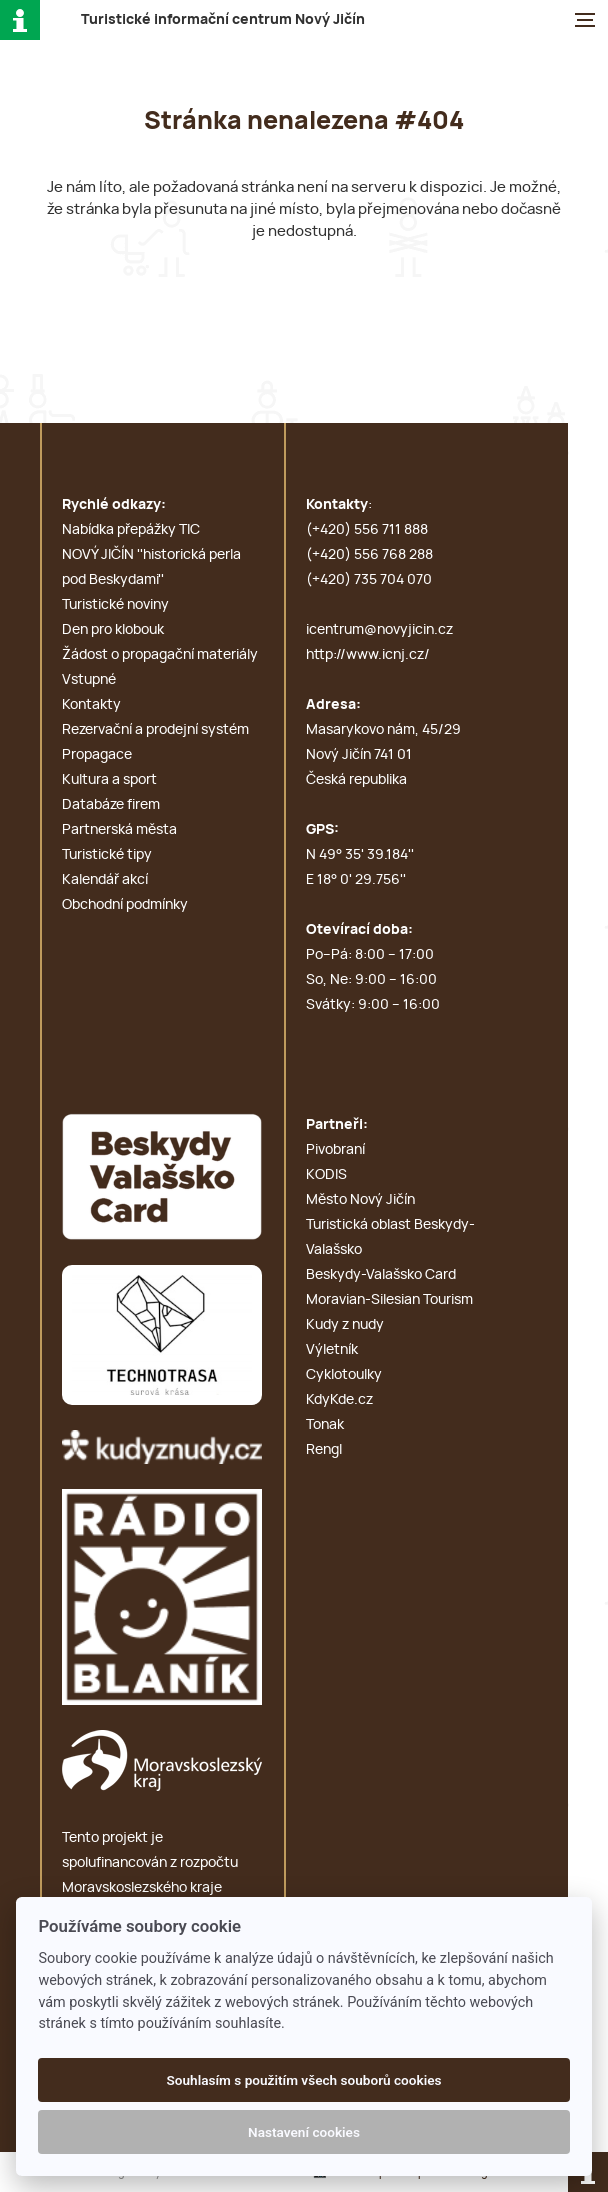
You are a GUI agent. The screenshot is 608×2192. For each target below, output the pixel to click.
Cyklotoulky (344, 1375)
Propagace (97, 755)
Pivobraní (335, 1150)
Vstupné (89, 680)
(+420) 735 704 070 (369, 580)
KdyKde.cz (339, 1400)
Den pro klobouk (113, 630)
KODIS (326, 1175)
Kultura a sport (109, 780)
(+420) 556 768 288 (369, 555)
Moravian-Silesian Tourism (389, 1300)
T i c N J (223, 20)
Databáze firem (111, 805)
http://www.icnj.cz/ (368, 655)
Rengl (324, 1450)
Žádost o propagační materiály (160, 655)
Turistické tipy (107, 855)
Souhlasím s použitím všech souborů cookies (303, 2080)
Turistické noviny (115, 605)
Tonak (325, 1425)
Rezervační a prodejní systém (155, 730)
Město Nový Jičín (360, 1200)
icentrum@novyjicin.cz (379, 630)
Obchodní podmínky (125, 905)
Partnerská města (119, 830)
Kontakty (91, 705)
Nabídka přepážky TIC (131, 530)
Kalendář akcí (105, 880)
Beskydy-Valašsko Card (381, 1275)
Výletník (332, 1350)
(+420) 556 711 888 (367, 530)
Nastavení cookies (304, 2132)
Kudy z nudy (345, 1325)
